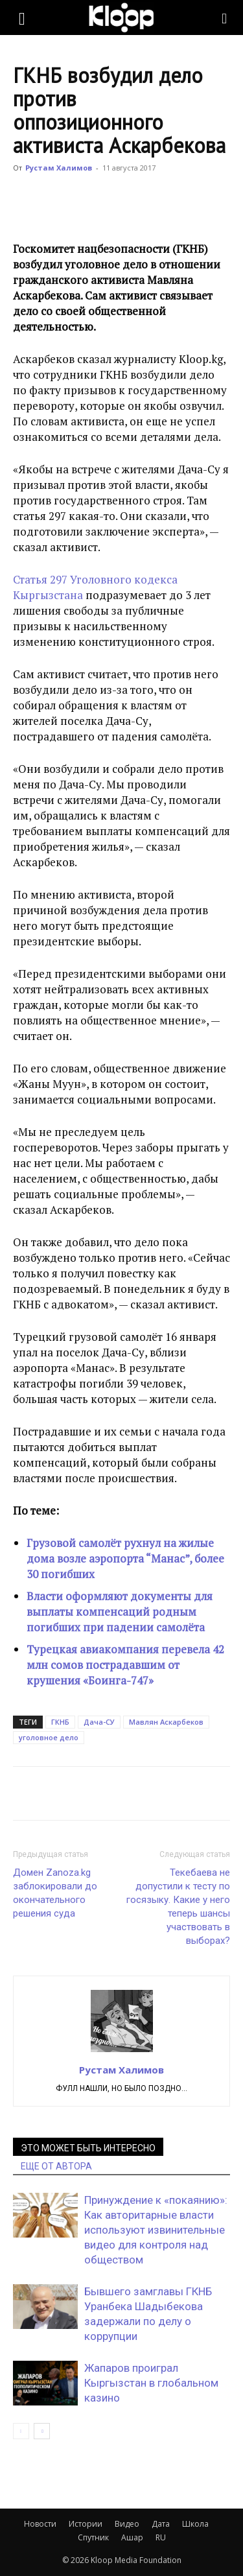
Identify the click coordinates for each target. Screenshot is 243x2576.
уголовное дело (48, 1737)
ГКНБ (60, 1722)
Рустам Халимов (58, 167)
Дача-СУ (99, 1722)
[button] (22, 17)
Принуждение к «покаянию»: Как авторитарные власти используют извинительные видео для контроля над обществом (155, 2229)
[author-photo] (122, 2051)
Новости (40, 2523)
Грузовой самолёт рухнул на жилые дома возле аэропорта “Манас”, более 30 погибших (125, 1558)
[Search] (225, 17)
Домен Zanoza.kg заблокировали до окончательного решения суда (55, 1893)
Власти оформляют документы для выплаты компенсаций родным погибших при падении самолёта (120, 1612)
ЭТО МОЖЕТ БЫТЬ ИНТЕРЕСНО (88, 2148)
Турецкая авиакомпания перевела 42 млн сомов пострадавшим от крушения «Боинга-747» (125, 1665)
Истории (85, 2523)
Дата (161, 2523)
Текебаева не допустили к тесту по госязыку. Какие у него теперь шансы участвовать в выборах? (178, 1906)
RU (161, 2537)
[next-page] (42, 2431)
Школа (195, 2523)
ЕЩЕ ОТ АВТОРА (56, 2166)
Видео (127, 2523)
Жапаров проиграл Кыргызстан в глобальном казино (151, 2382)
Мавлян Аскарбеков (166, 1722)
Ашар (132, 2537)
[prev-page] (21, 2431)
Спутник (93, 2537)
